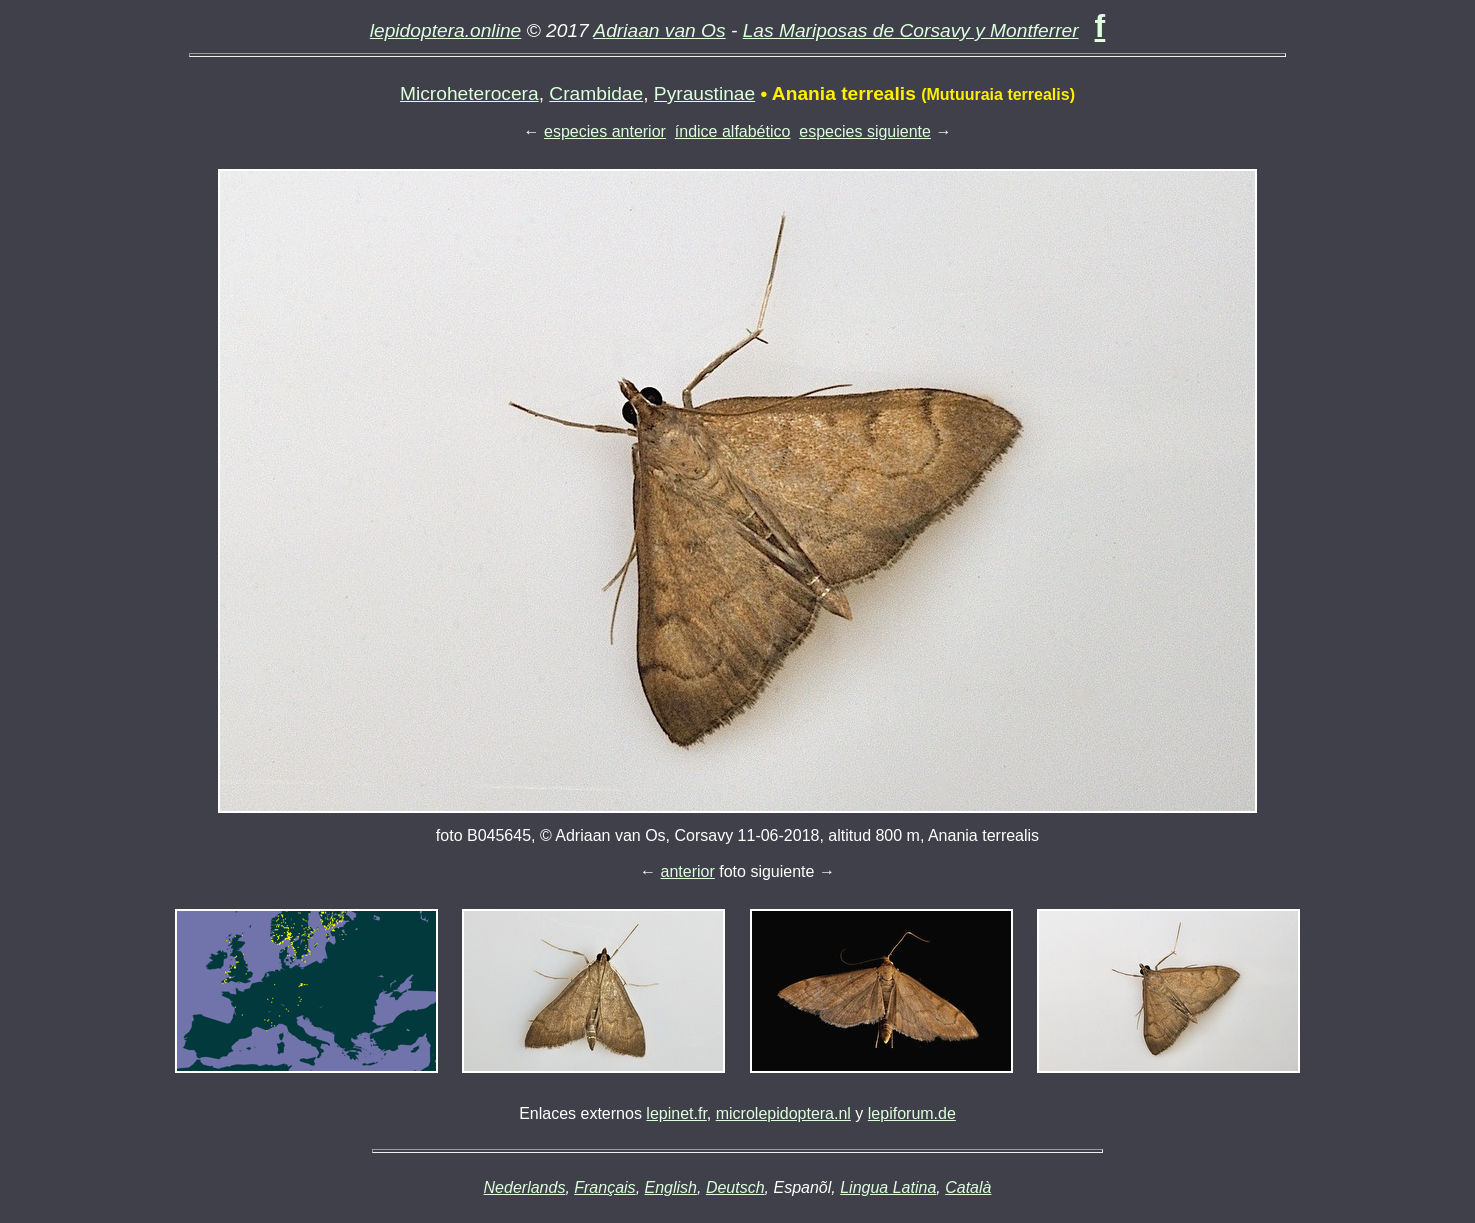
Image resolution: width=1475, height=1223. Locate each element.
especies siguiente (865, 131)
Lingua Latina (888, 1187)
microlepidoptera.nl (783, 1113)
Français (604, 1187)
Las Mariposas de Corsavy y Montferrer (911, 30)
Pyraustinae (704, 93)
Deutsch (735, 1187)
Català (968, 1187)
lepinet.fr (676, 1113)
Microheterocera (469, 93)
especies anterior (605, 131)
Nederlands (525, 1187)
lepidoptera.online (446, 30)
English (671, 1187)
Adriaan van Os (659, 30)
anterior (688, 871)
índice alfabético (733, 131)
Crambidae (596, 93)
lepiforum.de (912, 1113)
